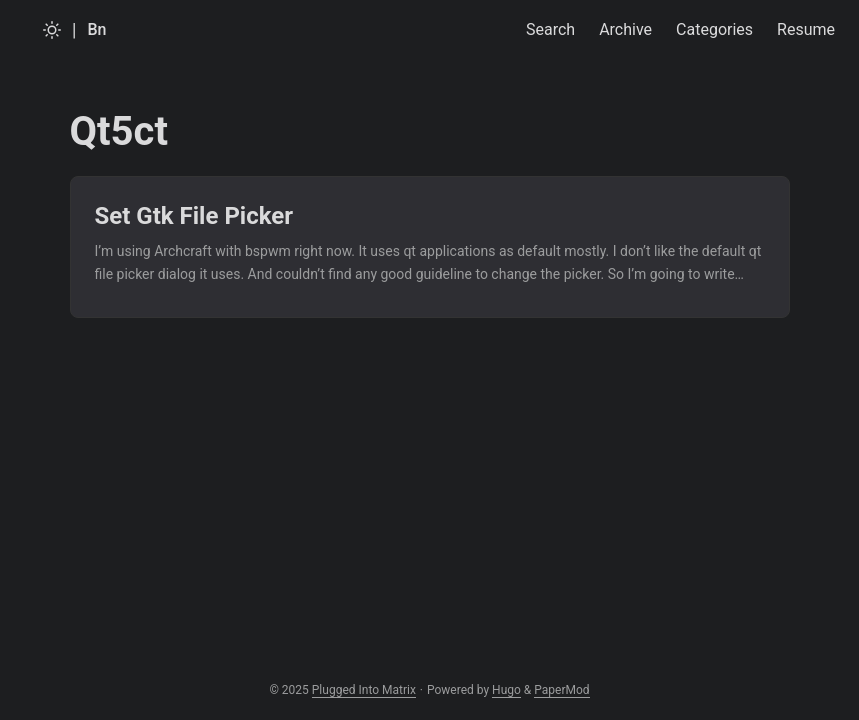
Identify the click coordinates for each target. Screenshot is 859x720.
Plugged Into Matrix (364, 690)
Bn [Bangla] (96, 29)
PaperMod (561, 690)
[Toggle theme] (52, 30)
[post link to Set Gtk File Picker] (430, 247)
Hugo (506, 690)
